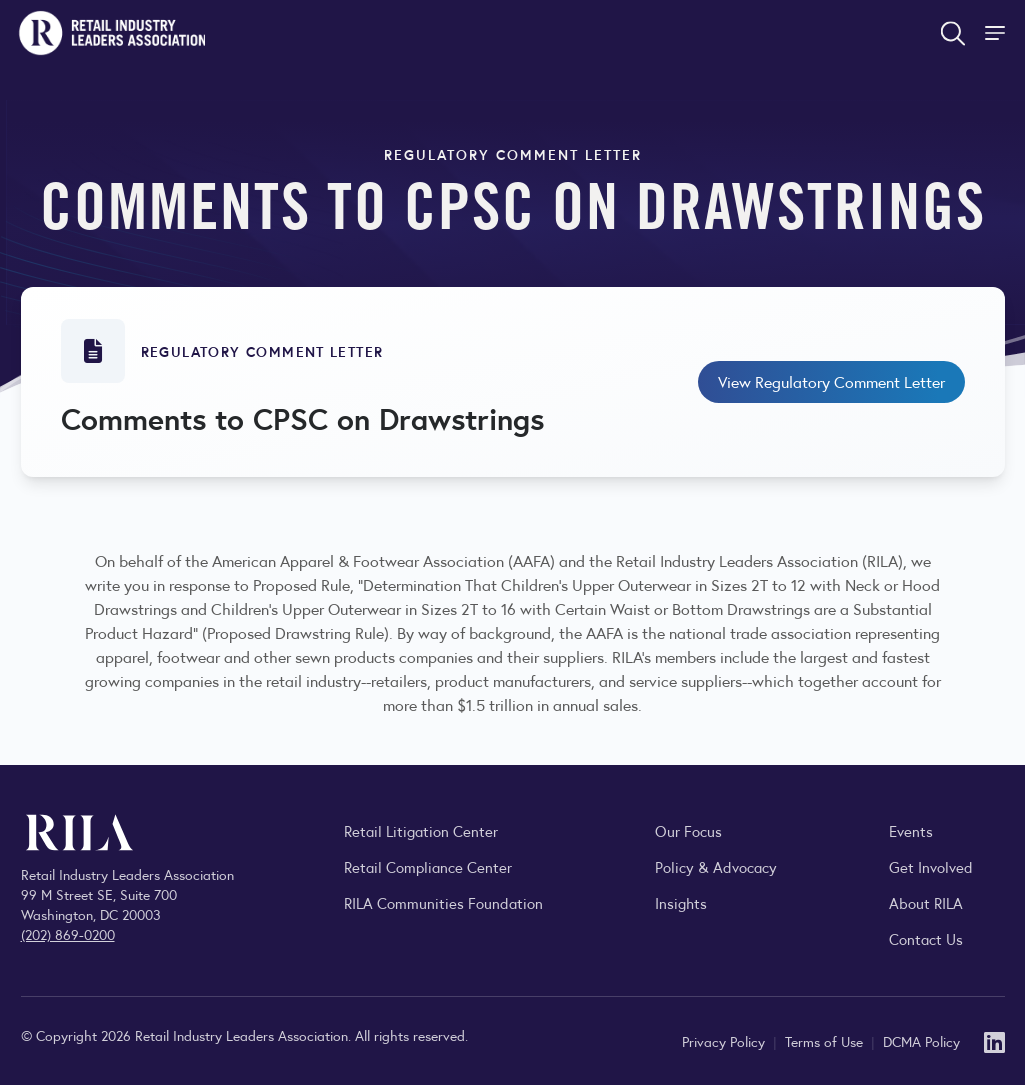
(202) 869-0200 (68, 934)
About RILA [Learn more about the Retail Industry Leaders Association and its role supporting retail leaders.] (926, 902)
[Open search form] (953, 33)
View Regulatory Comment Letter (831, 381)
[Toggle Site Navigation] (997, 33)
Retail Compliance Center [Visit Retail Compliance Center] (428, 866)
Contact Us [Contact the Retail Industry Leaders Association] (926, 938)
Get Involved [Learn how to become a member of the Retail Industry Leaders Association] (931, 866)
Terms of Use (826, 1041)
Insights (681, 902)
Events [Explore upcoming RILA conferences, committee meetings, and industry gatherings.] (911, 830)
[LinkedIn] (994, 1040)
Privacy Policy (725, 1041)
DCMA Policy (921, 1041)
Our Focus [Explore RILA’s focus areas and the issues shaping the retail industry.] (688, 830)
